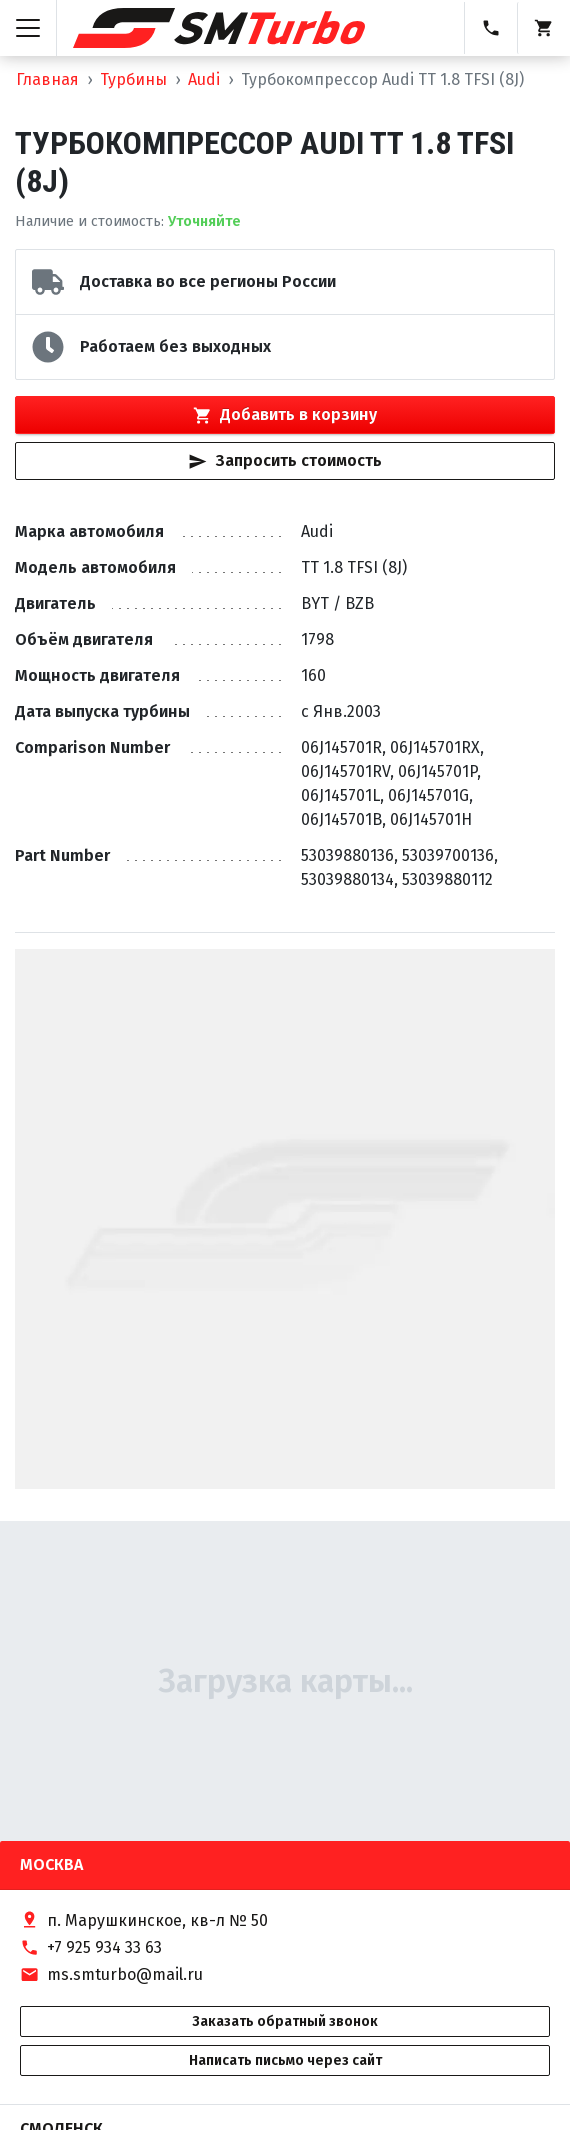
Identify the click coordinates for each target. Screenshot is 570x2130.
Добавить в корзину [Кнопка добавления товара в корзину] (285, 415)
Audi (204, 79)
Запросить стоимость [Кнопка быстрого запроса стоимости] (284, 461)
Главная (47, 79)
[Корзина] (543, 28)
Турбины (133, 79)
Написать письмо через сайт (285, 2060)
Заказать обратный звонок (285, 2021)
